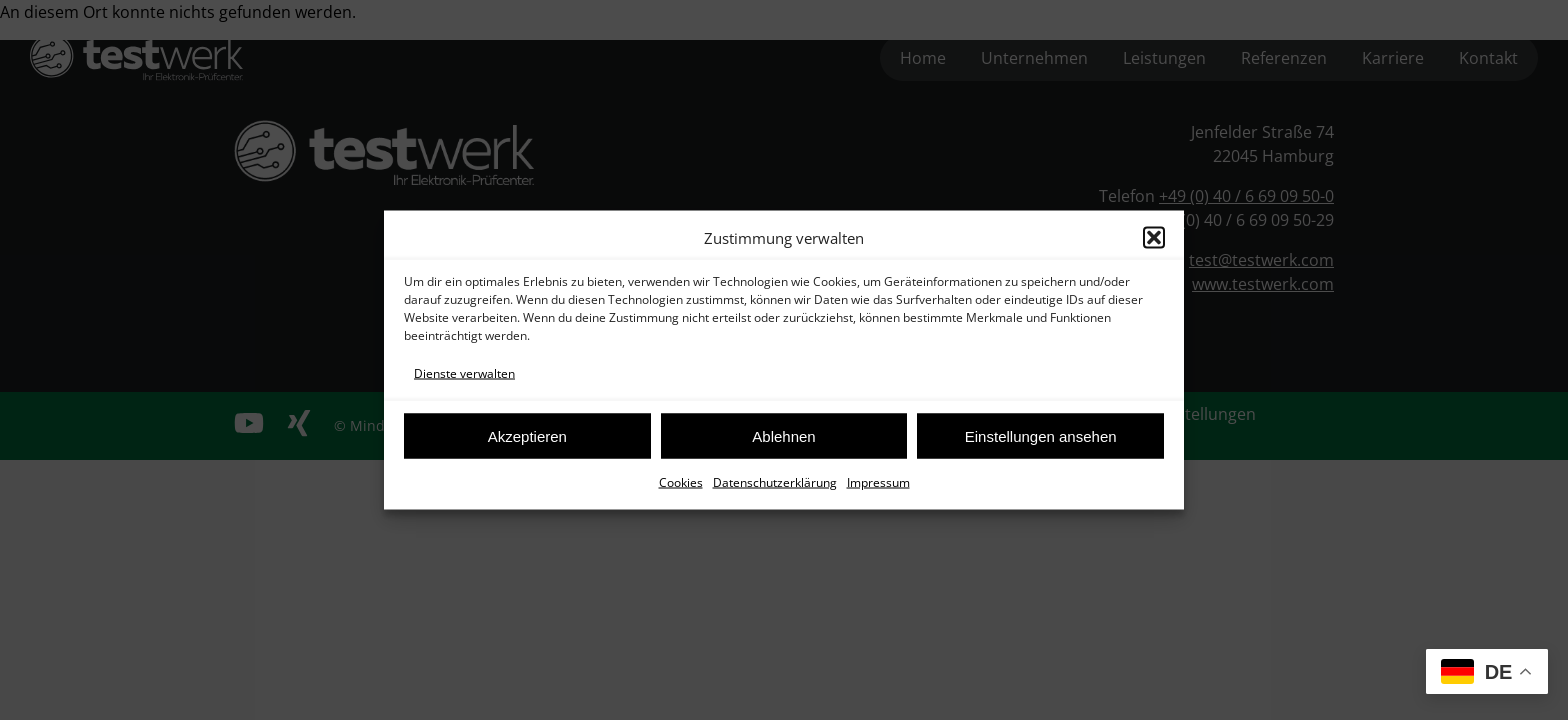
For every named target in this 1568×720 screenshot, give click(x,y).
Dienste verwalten (464, 373)
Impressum (878, 482)
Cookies (681, 482)
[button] (1154, 238)
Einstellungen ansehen (1041, 435)
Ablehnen (783, 435)
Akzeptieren (527, 435)
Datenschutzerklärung (775, 482)
